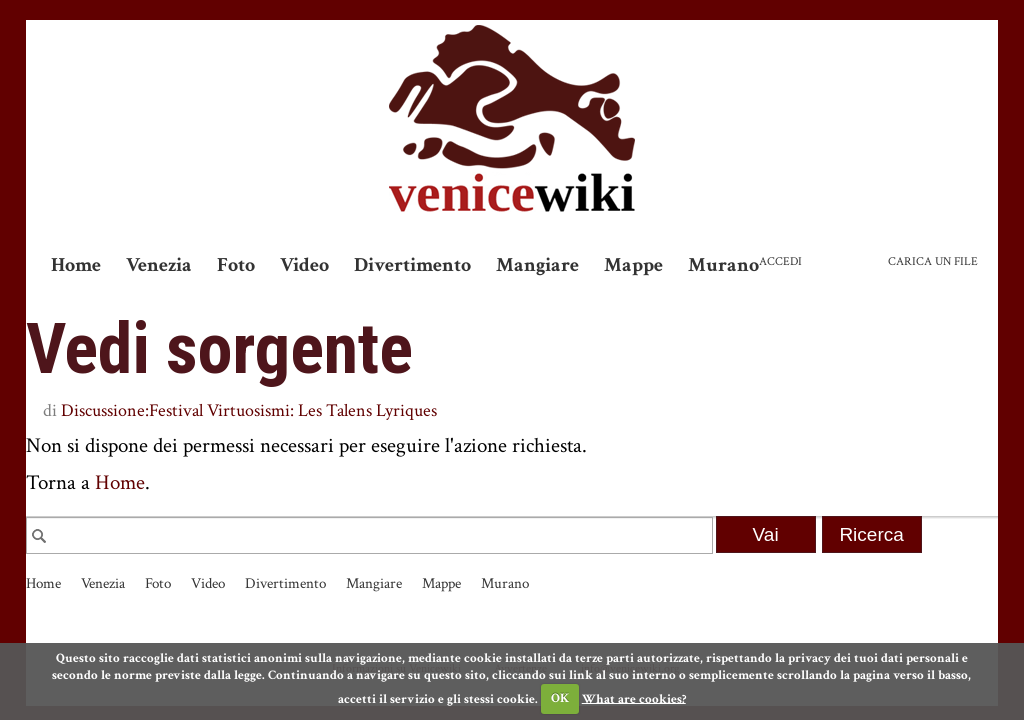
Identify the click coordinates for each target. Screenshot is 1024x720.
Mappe (633, 265)
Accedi (780, 261)
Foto (236, 265)
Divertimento (412, 265)
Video (304, 265)
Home (76, 265)
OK (560, 698)
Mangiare (537, 265)
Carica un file (933, 261)
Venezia (159, 265)
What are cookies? (634, 698)
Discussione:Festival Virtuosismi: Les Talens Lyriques (249, 410)
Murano (723, 265)
